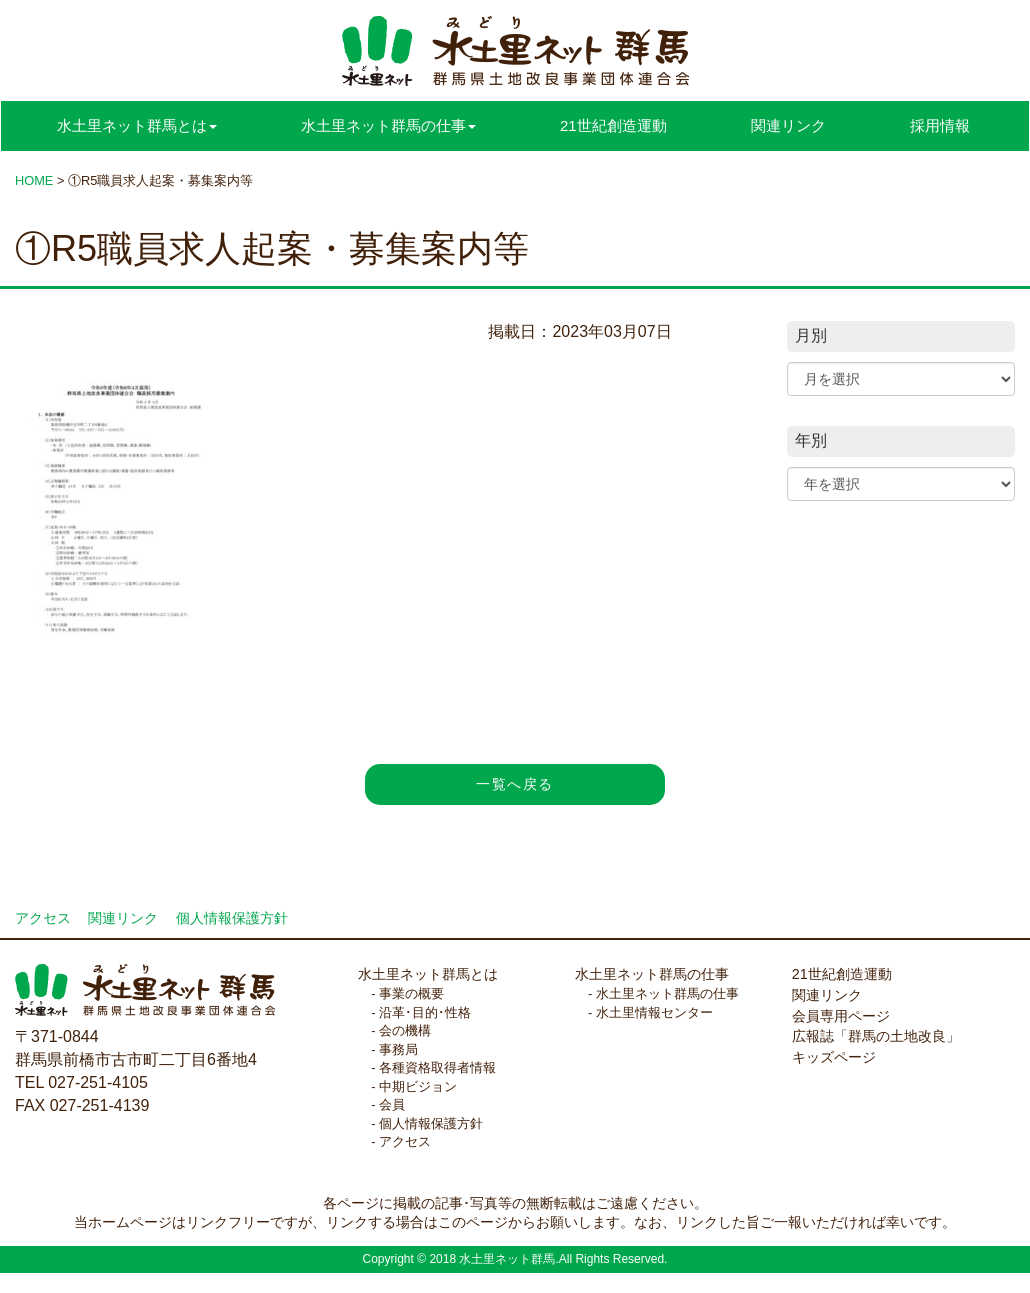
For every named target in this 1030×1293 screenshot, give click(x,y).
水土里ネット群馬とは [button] (137, 125)
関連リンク (788, 125)
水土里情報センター (654, 1012)
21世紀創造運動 (613, 125)
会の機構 (405, 1030)
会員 (392, 1104)
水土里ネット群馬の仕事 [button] (388, 125)
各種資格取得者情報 (437, 1067)
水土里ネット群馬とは (428, 974)
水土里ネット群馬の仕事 (652, 974)
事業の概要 (411, 993)
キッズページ (834, 1057)
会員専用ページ (841, 1016)
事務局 (398, 1049)
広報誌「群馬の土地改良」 (876, 1036)
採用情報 (940, 125)
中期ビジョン (418, 1086)
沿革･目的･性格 (425, 1012)
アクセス (43, 918)
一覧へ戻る (514, 784)
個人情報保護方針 (232, 918)
